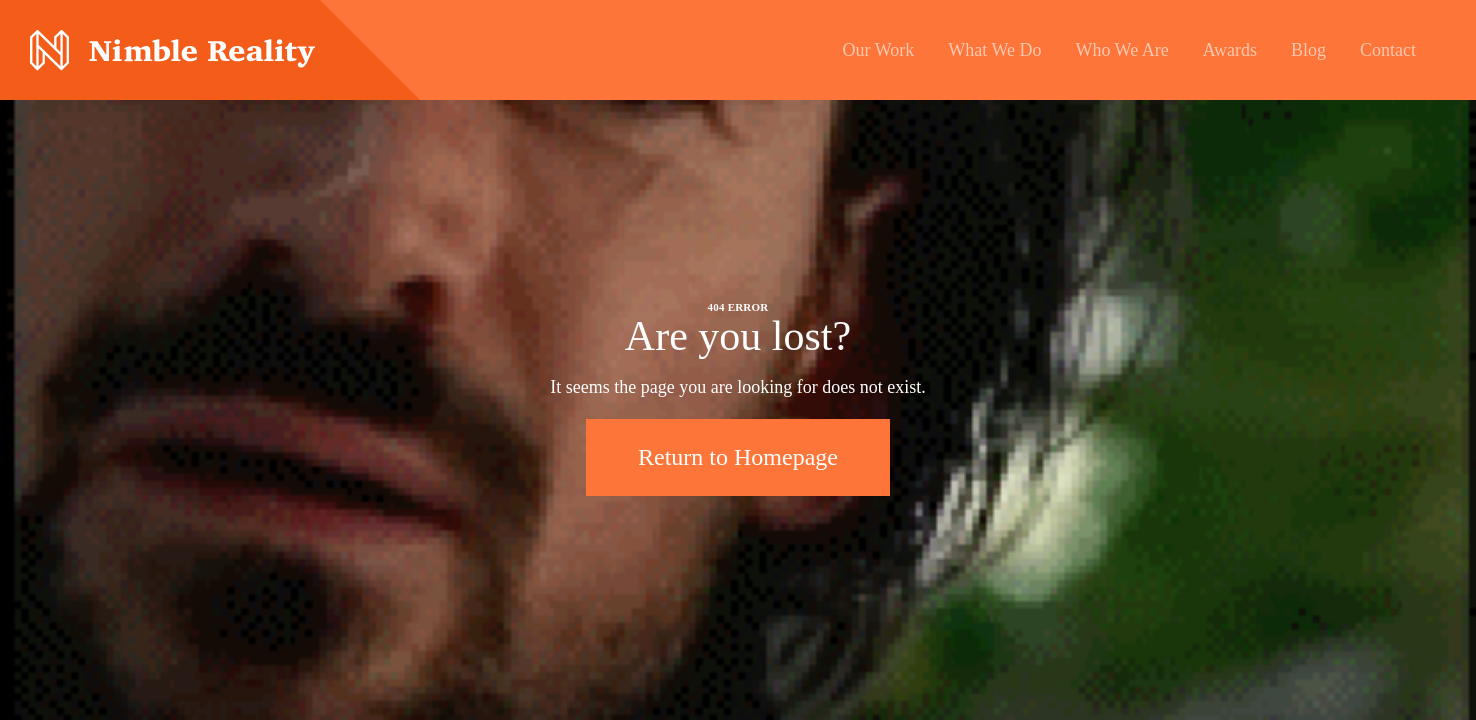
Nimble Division (172, 50)
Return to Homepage (738, 457)
